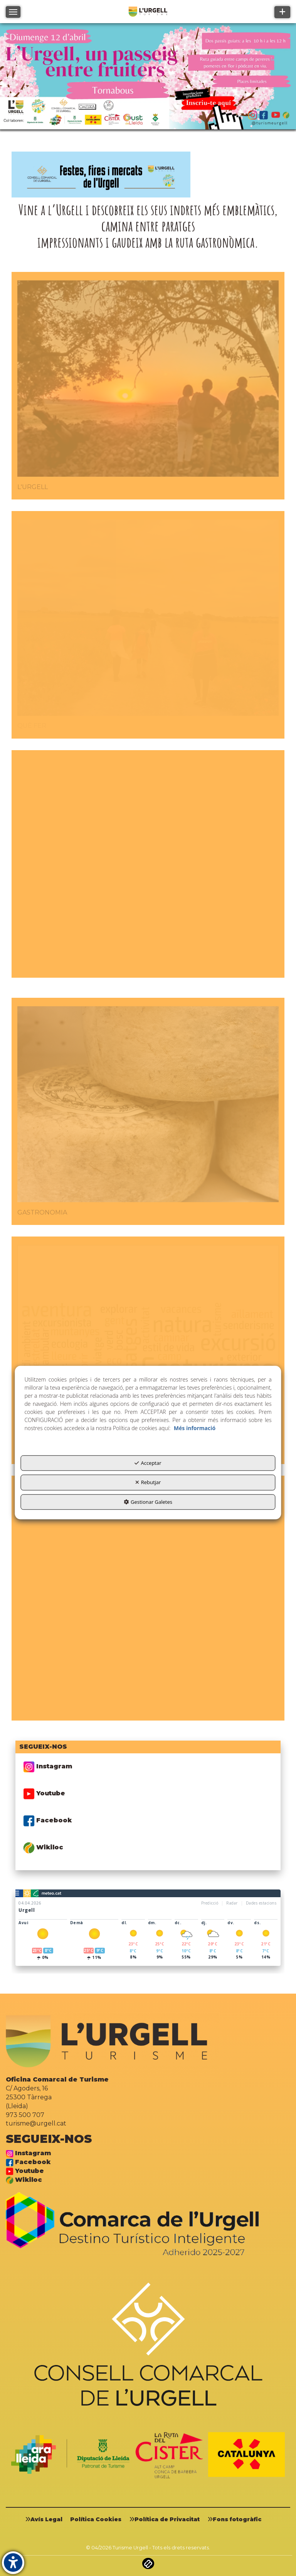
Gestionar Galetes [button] (148, 1501)
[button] (46, 2519)
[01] (148, 77)
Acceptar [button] (148, 1462)
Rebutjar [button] (148, 1482)
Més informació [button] (194, 1428)
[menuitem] (46, 2519)
